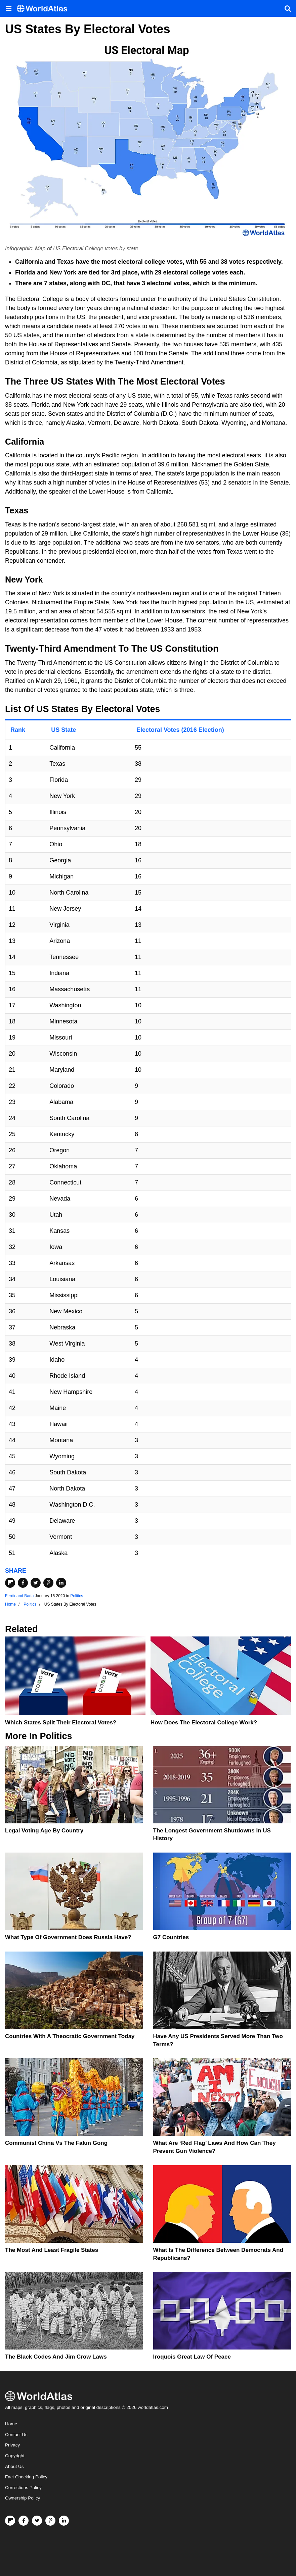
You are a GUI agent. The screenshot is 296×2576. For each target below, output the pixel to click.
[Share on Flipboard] (10, 1583)
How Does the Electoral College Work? (204, 1722)
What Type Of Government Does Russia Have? (68, 1937)
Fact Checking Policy (26, 2476)
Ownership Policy (22, 2498)
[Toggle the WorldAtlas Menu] (8, 8)
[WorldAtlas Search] (287, 8)
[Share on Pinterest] (48, 1583)
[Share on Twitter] (36, 1583)
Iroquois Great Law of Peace (192, 2357)
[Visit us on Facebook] (23, 2521)
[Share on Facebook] (23, 1583)
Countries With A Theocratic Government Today (70, 2036)
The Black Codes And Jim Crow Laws (56, 2357)
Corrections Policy (23, 2487)
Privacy (12, 2444)
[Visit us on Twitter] (37, 2521)
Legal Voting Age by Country (44, 1830)
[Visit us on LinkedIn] (64, 2521)
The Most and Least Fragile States (51, 2250)
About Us (14, 2466)
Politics (76, 1596)
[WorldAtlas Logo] (44, 8)
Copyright (15, 2455)
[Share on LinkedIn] (61, 1583)
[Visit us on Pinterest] (50, 2521)
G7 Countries (171, 1937)
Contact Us (16, 2434)
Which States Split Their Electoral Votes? (60, 1722)
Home (11, 2423)
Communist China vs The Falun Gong (56, 2143)
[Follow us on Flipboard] (10, 2521)
